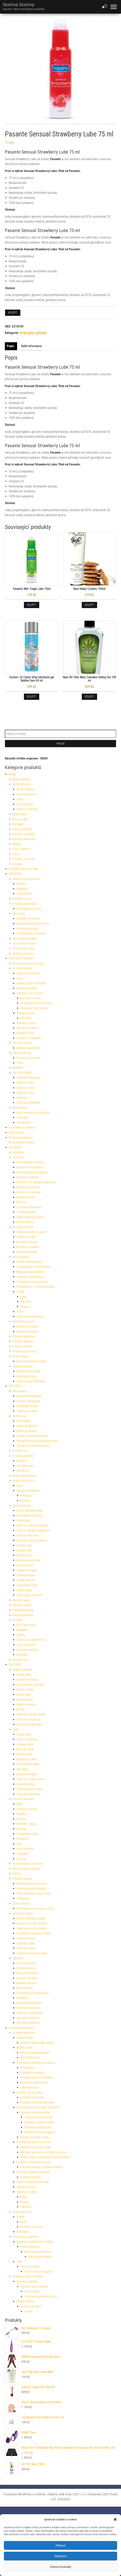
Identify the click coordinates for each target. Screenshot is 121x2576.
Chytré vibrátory (26, 1963)
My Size (21, 1202)
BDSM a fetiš (24, 2048)
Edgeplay (22, 1630)
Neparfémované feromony (33, 923)
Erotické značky (22, 968)
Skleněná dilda (25, 1784)
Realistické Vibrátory (29, 2003)
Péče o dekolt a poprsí (38, 2271)
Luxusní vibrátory (27, 1978)
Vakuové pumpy (22, 1366)
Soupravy (22, 1854)
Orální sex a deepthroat (31, 1640)
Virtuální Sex (20, 1660)
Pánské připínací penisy (31, 1888)
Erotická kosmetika (24, 904)
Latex (20, 799)
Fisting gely (24, 1520)
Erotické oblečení (23, 1799)
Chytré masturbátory (29, 1262)
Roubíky (17, 864)
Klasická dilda (25, 1749)
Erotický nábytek (23, 1456)
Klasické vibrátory (27, 1973)
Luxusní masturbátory (30, 1277)
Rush (20, 978)
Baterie (21, 884)
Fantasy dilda (25, 1744)
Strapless (23, 1898)
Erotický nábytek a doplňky (33, 2172)
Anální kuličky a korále (30, 1684)
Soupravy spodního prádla (40, 2296)
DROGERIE (15, 874)
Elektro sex (19, 1416)
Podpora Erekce (22, 1346)
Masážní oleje (21, 1600)
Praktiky (18, 1620)
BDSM (12, 774)
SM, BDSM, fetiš (30, 2057)
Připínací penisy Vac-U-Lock (34, 1893)
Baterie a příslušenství (26, 879)
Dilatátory (18, 1152)
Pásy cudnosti (21, 849)
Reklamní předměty (28, 1048)
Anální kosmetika (27, 1679)
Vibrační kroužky (27, 1252)
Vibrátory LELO (25, 1013)
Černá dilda (23, 1734)
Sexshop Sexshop (18, 4)
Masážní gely (25, 1555)
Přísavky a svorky (23, 859)
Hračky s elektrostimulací (32, 1436)
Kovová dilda (24, 1754)
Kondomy (18, 1157)
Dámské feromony (28, 918)
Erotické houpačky (24, 834)
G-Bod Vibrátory (26, 1968)
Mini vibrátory (25, 1988)
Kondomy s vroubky (29, 1192)
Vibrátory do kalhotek (30, 2013)
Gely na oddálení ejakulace (33, 1530)
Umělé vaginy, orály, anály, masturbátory (45, 2157)
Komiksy (25, 1500)
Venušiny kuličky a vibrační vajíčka (41, 2167)
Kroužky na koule (27, 1242)
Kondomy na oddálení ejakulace (36, 1182)
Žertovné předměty (28, 1102)
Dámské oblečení (27, 2281)
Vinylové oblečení (27, 809)
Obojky (17, 844)
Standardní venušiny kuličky (34, 1933)
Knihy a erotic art (23, 1480)
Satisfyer (22, 1117)
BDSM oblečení (22, 784)
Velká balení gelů (27, 1585)
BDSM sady (20, 814)
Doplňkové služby (23, 1142)
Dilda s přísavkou (27, 1739)
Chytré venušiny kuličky (31, 1918)
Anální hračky (25, 2038)
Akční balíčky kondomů (30, 1162)
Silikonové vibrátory (29, 2008)
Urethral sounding (28, 1650)
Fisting (21, 1635)
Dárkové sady (25, 1083)
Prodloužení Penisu (25, 1351)
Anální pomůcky (22, 1670)
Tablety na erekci (27, 1411)
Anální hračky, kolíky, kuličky (37, 2043)
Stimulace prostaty (28, 1719)
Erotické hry (20, 1451)
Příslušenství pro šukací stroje (35, 1908)
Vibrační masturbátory (30, 1316)
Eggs (23, 1297)
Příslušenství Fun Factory (36, 1003)
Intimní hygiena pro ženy (28, 1863)
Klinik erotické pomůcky (35, 2053)
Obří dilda (22, 1769)
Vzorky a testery (23, 953)
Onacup (25, 1307)
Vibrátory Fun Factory (30, 993)
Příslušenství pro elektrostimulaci (37, 1441)
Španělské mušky (27, 1406)
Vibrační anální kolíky (29, 1724)
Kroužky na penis (23, 1227)
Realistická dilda (27, 1774)
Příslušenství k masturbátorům (36, 1286)
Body (20, 1804)
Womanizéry (20, 1107)
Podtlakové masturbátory (32, 1282)
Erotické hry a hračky (30, 2092)
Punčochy (23, 1839)
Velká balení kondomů (30, 1217)
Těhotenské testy (24, 948)
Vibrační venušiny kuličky (32, 1953)
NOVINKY (18, 1068)
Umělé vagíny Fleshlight (31, 983)
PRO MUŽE (15, 1147)
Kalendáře (23, 2232)
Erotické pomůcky (24, 2033)
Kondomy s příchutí (28, 1187)
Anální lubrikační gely (29, 1510)
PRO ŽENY (15, 1664)
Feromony (19, 914)
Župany (21, 1859)
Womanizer (23, 1122)
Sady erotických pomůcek (33, 2182)
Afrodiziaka (19, 1391)
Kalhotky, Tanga (26, 1824)
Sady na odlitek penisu (31, 1779)
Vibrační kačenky (27, 988)
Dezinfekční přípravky (30, 1515)
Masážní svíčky (22, 1605)
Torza (20, 1311)
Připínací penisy (22, 1878)
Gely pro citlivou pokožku (32, 1540)
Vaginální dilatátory (28, 1794)
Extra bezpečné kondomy (32, 1172)
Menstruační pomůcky (26, 1869)
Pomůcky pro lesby (28, 1058)
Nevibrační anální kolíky (31, 1714)
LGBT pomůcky (22, 1053)
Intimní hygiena (29, 2247)
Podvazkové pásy (27, 1834)
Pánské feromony (27, 929)
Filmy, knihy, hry (22, 2212)
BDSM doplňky (21, 779)
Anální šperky (25, 1699)
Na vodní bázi (25, 1565)
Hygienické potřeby (24, 1476)
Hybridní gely (24, 1545)
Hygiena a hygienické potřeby (35, 2241)
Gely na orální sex (27, 1535)
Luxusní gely (24, 1550)
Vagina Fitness (26, 1938)
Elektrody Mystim (27, 1426)
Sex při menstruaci (24, 943)
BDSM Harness (26, 789)
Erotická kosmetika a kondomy (36, 2062)
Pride (20, 1063)
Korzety (21, 1829)
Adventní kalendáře (28, 1078)
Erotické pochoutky (32, 2097)
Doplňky (21, 1814)
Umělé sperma (25, 1580)
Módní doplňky (25, 2301)
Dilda (16, 1729)
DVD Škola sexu (26, 1625)
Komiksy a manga (31, 2227)
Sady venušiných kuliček (32, 1928)
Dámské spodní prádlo (34, 2286)
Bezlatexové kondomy (30, 1167)
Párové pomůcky (23, 1615)
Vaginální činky (26, 1943)
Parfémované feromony (31, 933)
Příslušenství (24, 894)
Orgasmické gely (27, 1570)
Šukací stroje (21, 1903)
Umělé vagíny (21, 1356)
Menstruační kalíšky (25, 938)
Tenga (20, 1292)
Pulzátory (22, 1998)
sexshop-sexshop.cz (22, 2028)
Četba (20, 2217)
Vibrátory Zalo (25, 1033)
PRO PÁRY (15, 1386)
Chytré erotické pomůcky (28, 963)
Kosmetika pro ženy (29, 908)
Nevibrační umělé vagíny (31, 1361)
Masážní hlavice (26, 1983)
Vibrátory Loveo (26, 1023)
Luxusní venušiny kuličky (32, 1923)
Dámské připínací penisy (32, 1884)
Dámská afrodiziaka (29, 1396)
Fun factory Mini (30, 998)
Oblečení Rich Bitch (28, 973)
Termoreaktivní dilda (29, 1789)
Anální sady (24, 1694)
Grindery (22, 1461)
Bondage (18, 824)
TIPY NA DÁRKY (22, 1073)
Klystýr (21, 1709)
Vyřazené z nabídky (29, 1038)
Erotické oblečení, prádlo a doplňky (38, 2107)
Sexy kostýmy (25, 1849)
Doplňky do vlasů (30, 2306)
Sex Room (23, 1471)
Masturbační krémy (28, 1560)
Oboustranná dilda (28, 1764)
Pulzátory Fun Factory (34, 1008)
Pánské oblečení (23, 1341)
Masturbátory (21, 1257)
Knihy (20, 1485)
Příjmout (60, 2545)
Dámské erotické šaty (37, 2127)
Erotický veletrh (22, 1043)
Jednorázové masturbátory (33, 1267)
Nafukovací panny (24, 1321)
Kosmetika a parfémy (22, 1127)
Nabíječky (22, 889)
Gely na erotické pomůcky (33, 1525)
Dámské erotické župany (39, 2132)
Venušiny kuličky (23, 1913)
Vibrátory (26, 1018)
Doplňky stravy (22, 899)
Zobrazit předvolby (60, 2567)
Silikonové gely (26, 1575)
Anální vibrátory (26, 1704)
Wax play (22, 1655)
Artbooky (25, 1495)
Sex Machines (25, 1466)
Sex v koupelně (26, 1645)
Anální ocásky (25, 1689)
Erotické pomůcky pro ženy (33, 2162)
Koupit (12, 312)
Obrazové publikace (29, 1491)
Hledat (60, 743)
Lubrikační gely (22, 1505)
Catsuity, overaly (27, 1809)
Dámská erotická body (38, 2117)
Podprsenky (31, 2291)
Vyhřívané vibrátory (28, 2023)
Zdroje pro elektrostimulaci (33, 1446)
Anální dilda (24, 1675)
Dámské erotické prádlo (23, 869)
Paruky (17, 1873)
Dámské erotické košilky (39, 2122)
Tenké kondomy (26, 1212)
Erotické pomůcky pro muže (34, 2142)
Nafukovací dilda (27, 1759)
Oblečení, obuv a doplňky (28, 2276)
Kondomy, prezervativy (34, 2082)
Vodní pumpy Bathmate (31, 1381)
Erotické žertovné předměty (37, 2102)
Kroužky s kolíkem (28, 1247)
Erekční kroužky (26, 1237)
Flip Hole (25, 1301)
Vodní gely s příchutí (33, 333)
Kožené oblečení (27, 794)
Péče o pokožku (30, 2266)
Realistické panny (27, 1331)
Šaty (19, 1844)
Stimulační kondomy (29, 1207)
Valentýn (22, 1098)
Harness (22, 1819)
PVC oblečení (25, 804)
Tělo (19, 2261)
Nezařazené (16, 1132)
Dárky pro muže (26, 1088)
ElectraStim (24, 1421)
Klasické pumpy (26, 1376)
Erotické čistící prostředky (36, 2077)
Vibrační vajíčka (26, 1948)
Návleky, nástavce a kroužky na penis (43, 2152)
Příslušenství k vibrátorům (33, 1993)
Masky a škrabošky (24, 839)
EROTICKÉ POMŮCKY (21, 958)
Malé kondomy (25, 1197)
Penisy (24, 2202)
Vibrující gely (24, 1590)
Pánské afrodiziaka (28, 1401)
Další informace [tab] (31, 346)
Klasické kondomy (28, 1177)
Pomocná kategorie (21, 1137)
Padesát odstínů (23, 1610)
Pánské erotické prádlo (34, 2137)
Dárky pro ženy (26, 1093)
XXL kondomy (25, 1222)
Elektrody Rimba (27, 1431)
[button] (115, 2519)
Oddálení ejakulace (24, 1336)
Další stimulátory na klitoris (33, 1113)
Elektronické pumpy (29, 1371)
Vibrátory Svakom (27, 1028)
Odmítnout (61, 2556)
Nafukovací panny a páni (35, 2147)
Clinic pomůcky (22, 829)
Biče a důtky (20, 819)
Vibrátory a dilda (27, 2192)
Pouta (16, 854)
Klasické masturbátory (30, 1272)
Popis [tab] (10, 346)
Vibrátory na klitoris (29, 2018)
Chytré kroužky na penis (31, 1232)
